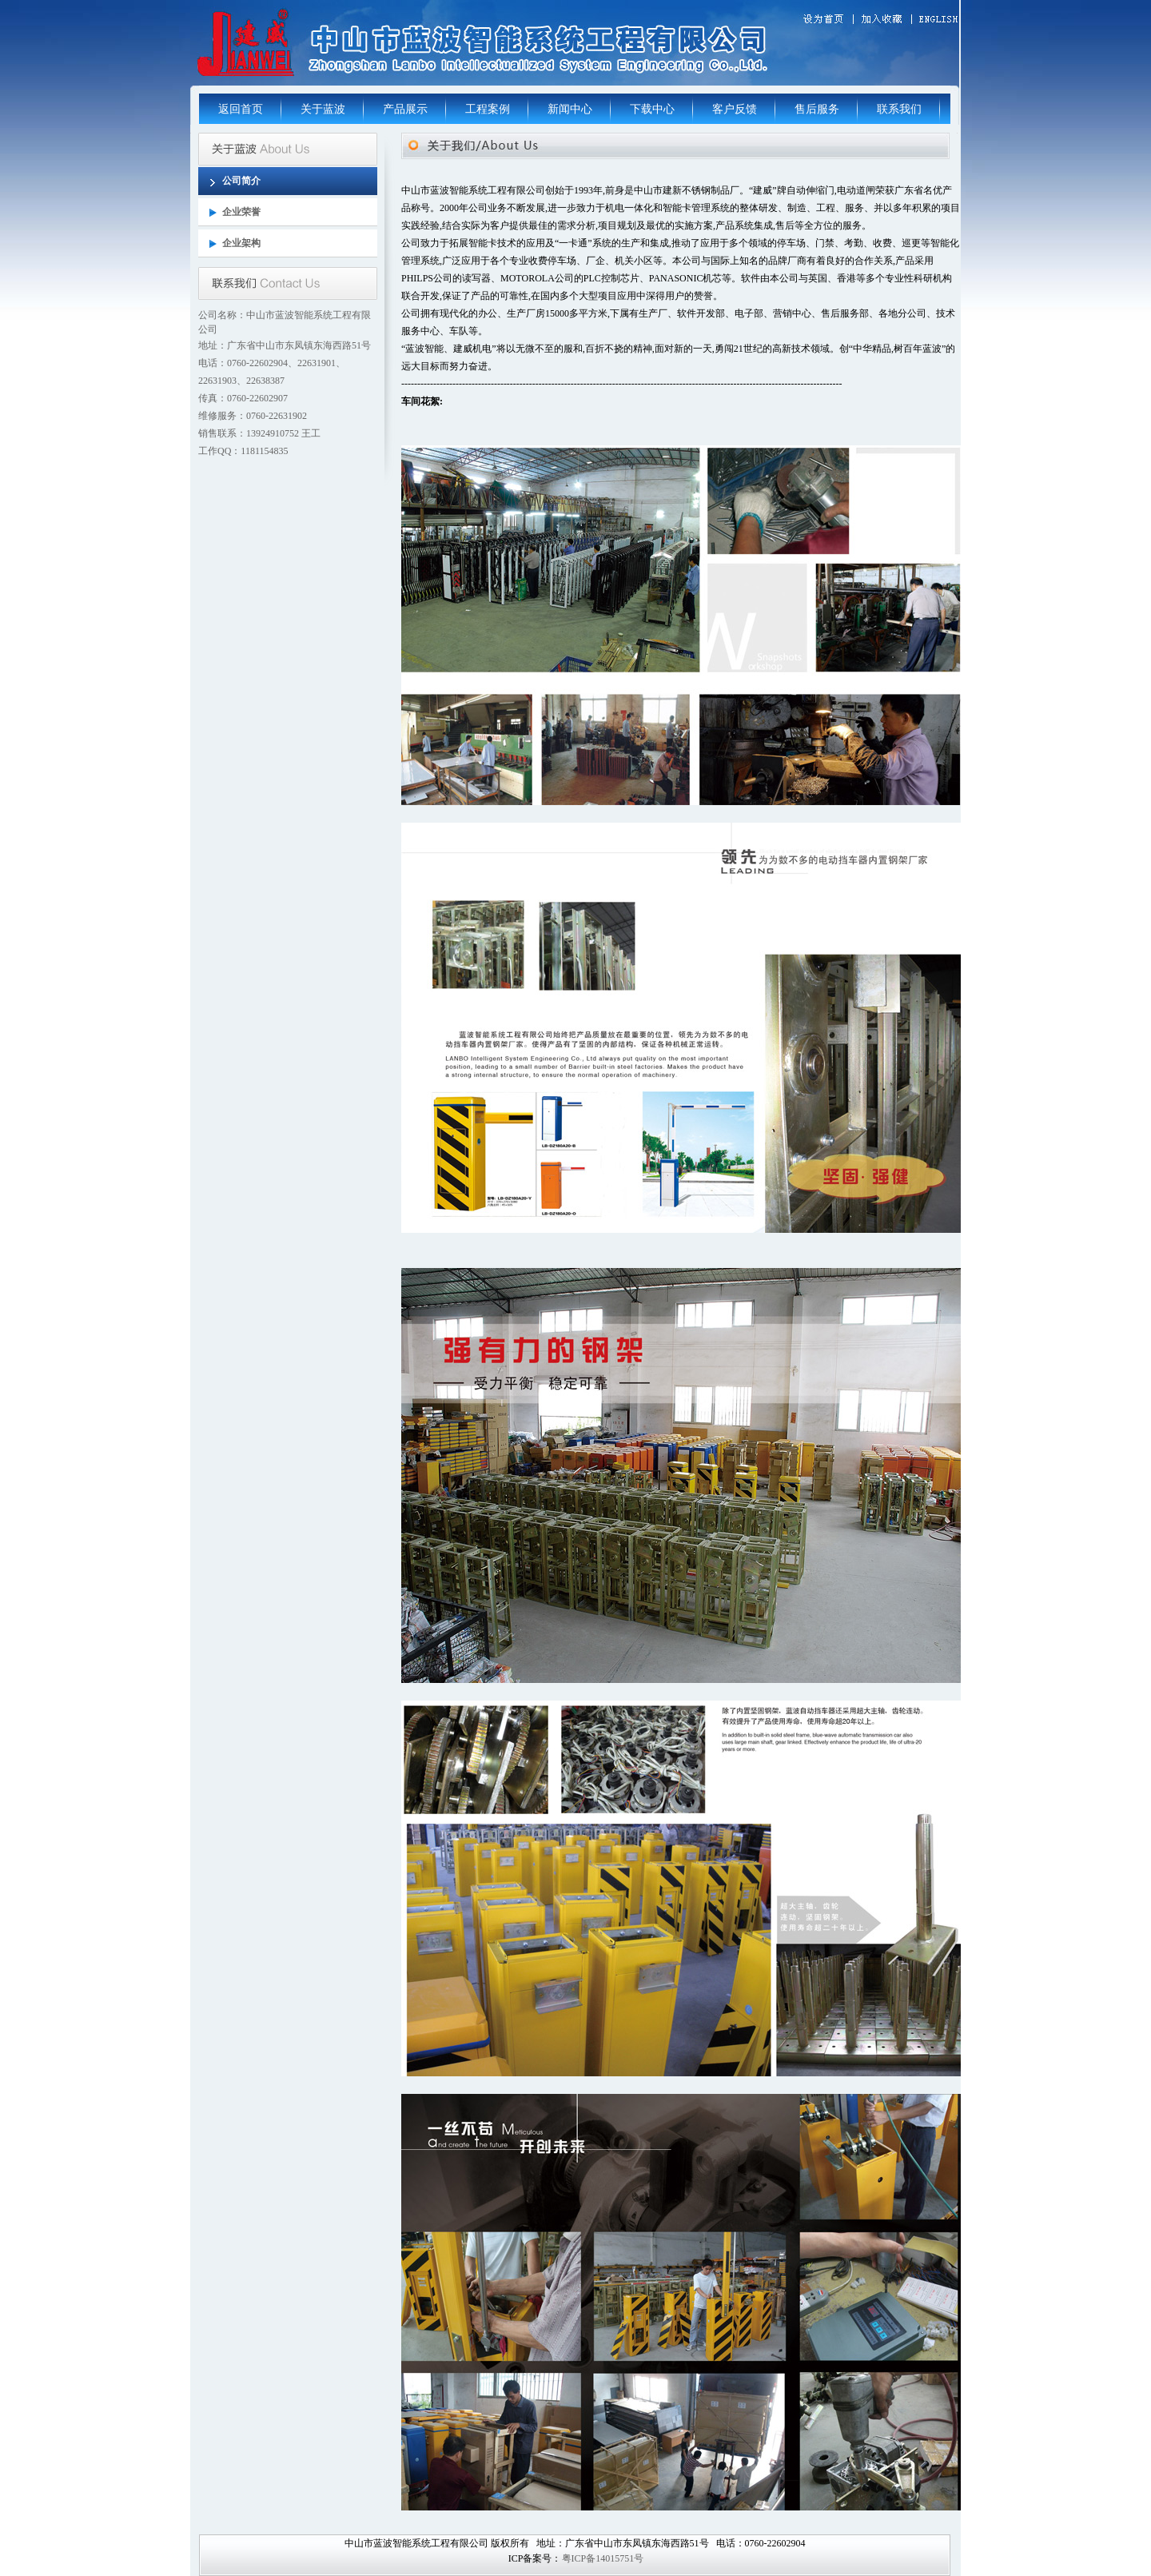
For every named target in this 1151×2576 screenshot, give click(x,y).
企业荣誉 (241, 211)
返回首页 (240, 109)
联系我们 (899, 109)
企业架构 (241, 243)
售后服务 (817, 109)
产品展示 (405, 109)
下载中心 (652, 109)
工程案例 (487, 109)
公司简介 (241, 180)
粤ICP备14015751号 (603, 2558)
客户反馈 (734, 109)
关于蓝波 (323, 109)
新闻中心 (570, 109)
